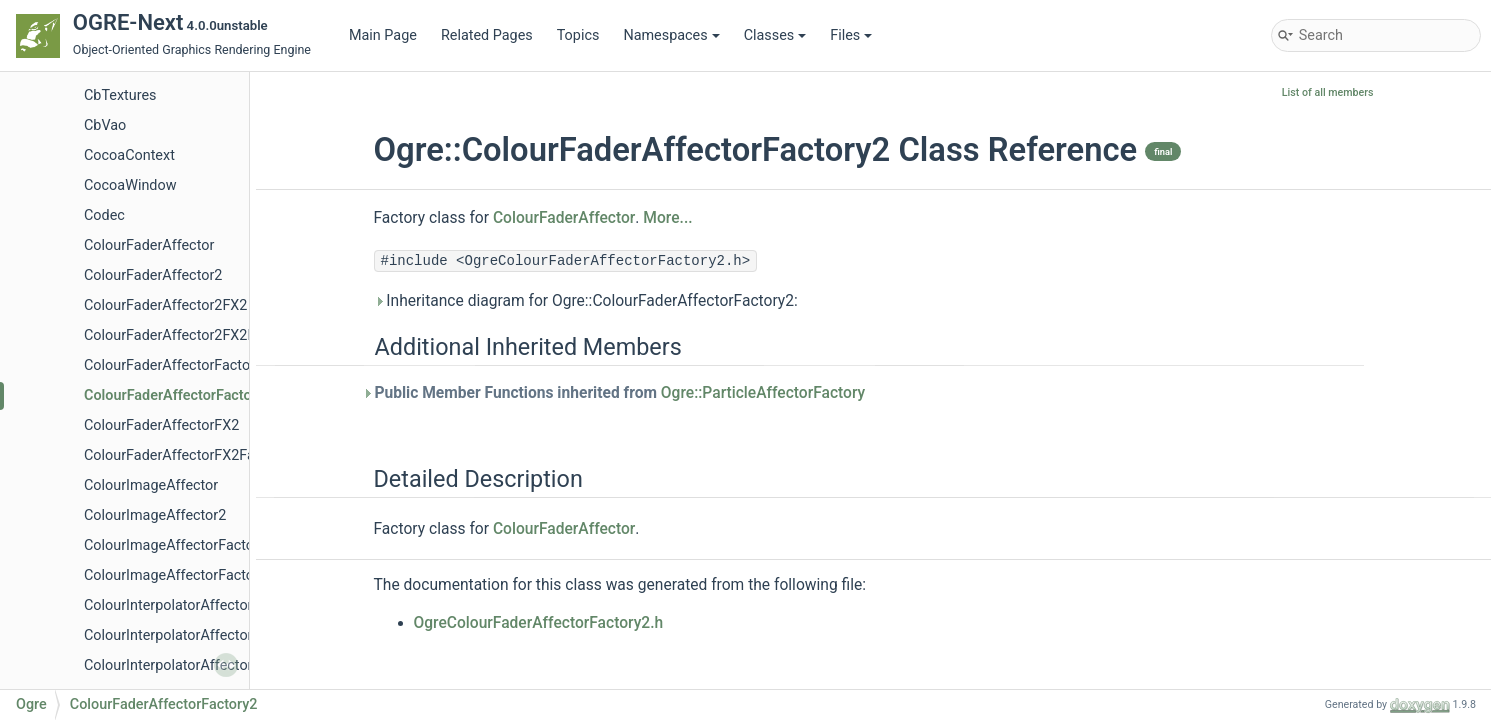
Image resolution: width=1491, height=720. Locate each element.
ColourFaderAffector (149, 245)
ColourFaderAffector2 (153, 275)
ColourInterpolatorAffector (168, 605)
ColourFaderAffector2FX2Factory (189, 335)
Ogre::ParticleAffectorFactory (763, 393)
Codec (104, 215)
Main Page (383, 35)
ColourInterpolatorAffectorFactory (192, 665)
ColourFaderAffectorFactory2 (178, 395)
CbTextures (120, 95)
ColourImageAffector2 (155, 515)
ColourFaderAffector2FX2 (165, 305)
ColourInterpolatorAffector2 (172, 635)
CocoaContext (129, 155)
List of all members (1328, 92)
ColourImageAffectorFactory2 (179, 575)
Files (851, 35)
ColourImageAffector (151, 485)
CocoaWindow (130, 185)
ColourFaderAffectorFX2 (161, 425)
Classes (775, 35)
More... (667, 218)
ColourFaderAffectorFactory (173, 365)
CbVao (105, 125)
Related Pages (487, 35)
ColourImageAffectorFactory (175, 545)
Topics (578, 35)
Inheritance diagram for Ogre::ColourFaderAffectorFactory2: (586, 301)
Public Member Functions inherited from (620, 393)
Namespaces (671, 35)
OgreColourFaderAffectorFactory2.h (539, 623)
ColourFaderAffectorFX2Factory (185, 455)
